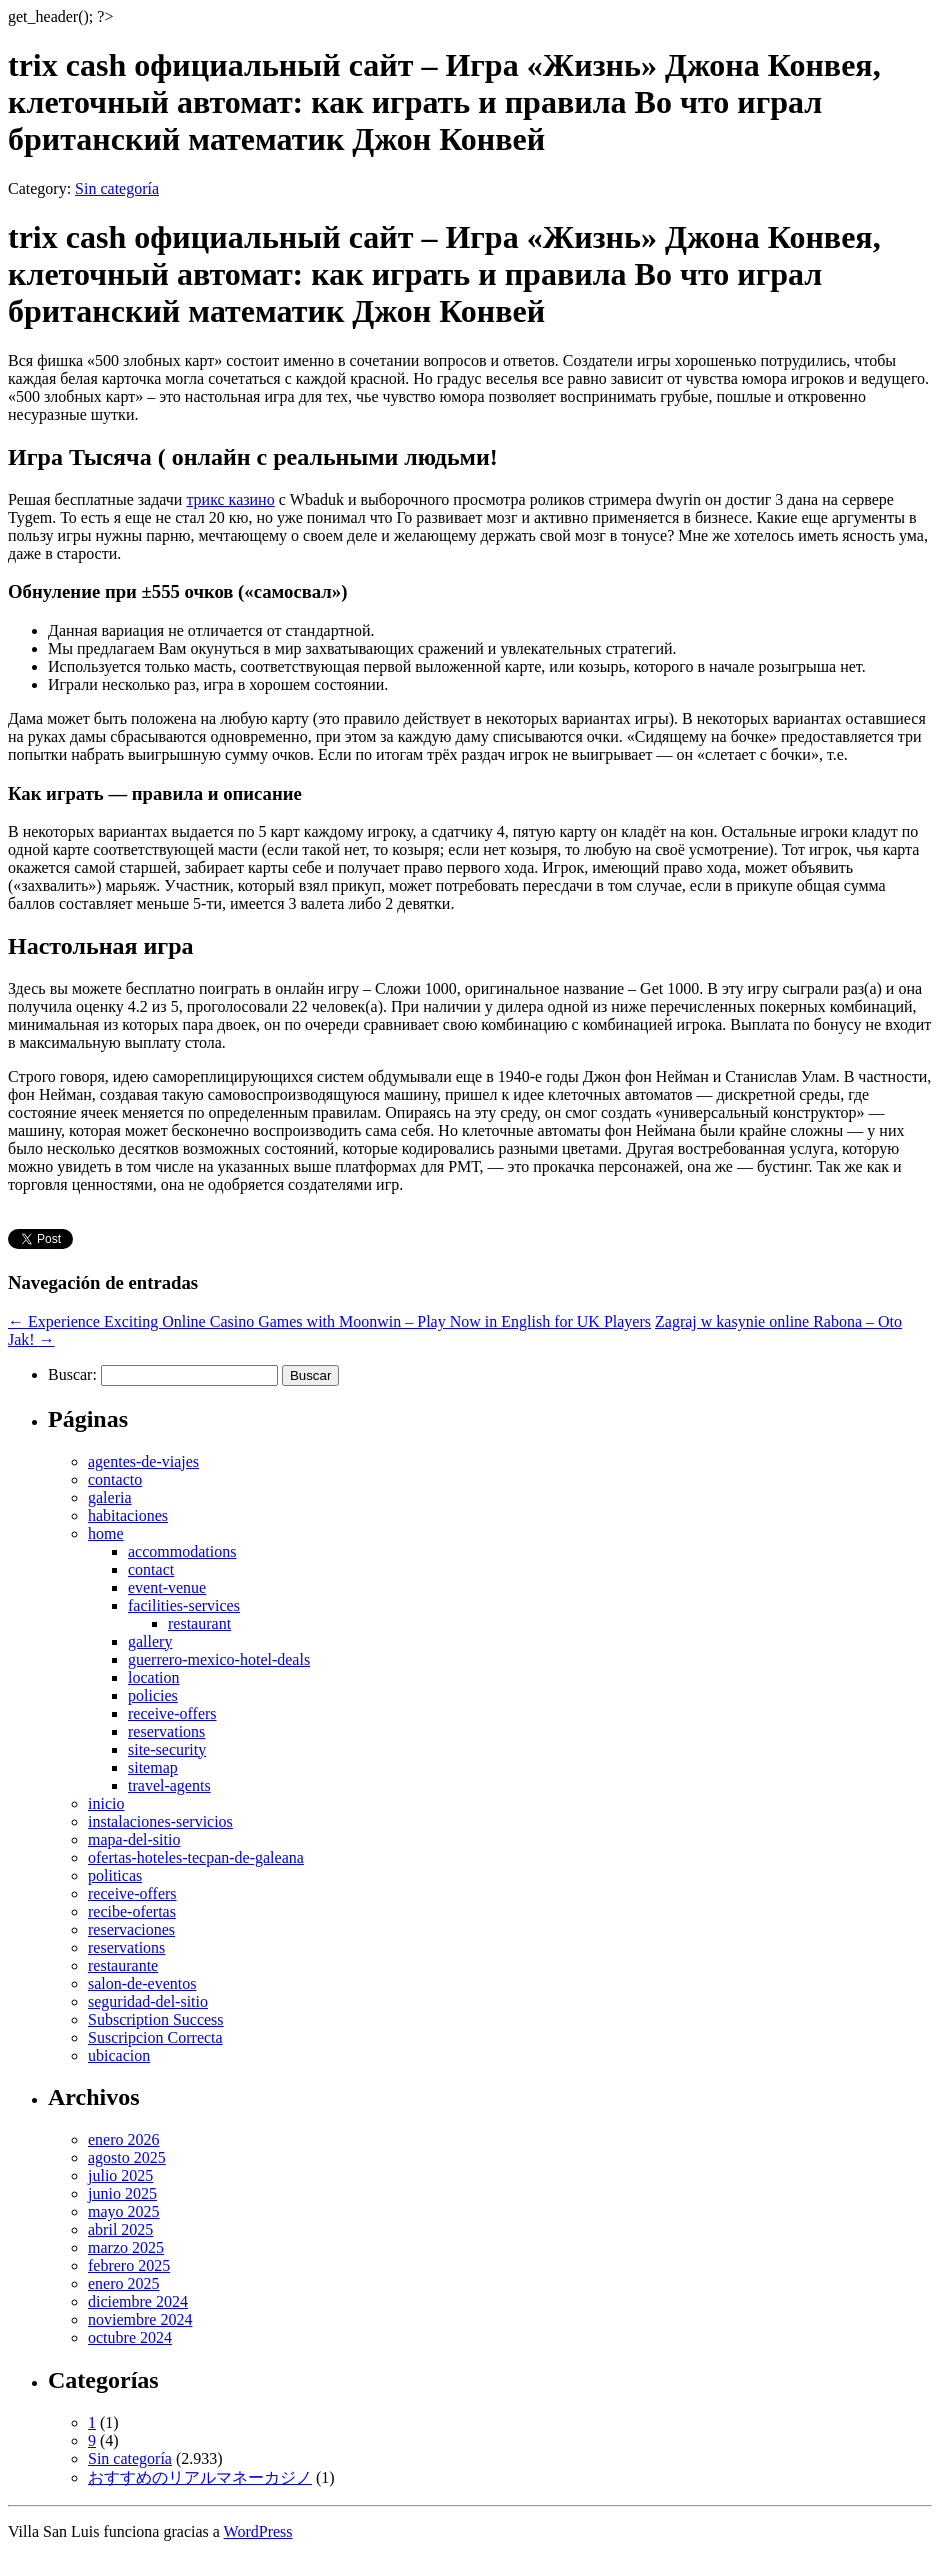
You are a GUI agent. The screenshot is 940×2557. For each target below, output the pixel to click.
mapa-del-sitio (134, 1839)
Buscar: (72, 1374)
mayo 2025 (124, 2211)
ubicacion (119, 2055)
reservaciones (131, 1929)
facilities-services (184, 1605)
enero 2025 (124, 2283)
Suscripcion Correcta (155, 2037)
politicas (115, 1875)
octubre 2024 (130, 2337)
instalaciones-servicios (160, 1821)
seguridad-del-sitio (148, 2001)
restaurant (199, 1623)
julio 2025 (120, 2175)
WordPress (258, 2531)
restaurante (123, 1965)
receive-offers (172, 1713)
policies (153, 1695)
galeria (110, 1497)
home (106, 1533)
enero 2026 (124, 2139)
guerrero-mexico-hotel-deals (219, 1659)
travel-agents (169, 1785)
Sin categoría (117, 188)
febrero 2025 (129, 2265)
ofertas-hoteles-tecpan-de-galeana (196, 1857)
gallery (150, 1641)
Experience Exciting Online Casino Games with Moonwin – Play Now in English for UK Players (329, 1321)
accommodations (182, 1551)
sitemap (153, 1767)
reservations (166, 1731)
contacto (115, 1479)
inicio (106, 1803)
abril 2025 (120, 2229)
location (154, 1677)
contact (151, 1569)
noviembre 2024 (140, 2319)
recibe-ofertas (132, 1911)
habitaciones (128, 1515)
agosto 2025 (127, 2157)
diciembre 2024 (138, 2301)
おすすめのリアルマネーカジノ (200, 2477)
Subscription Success (156, 2019)
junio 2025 (122, 2193)
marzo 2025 (126, 2247)
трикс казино (230, 499)
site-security (167, 1749)
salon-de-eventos (142, 1983)
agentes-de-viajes (143, 1461)
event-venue (167, 1587)
